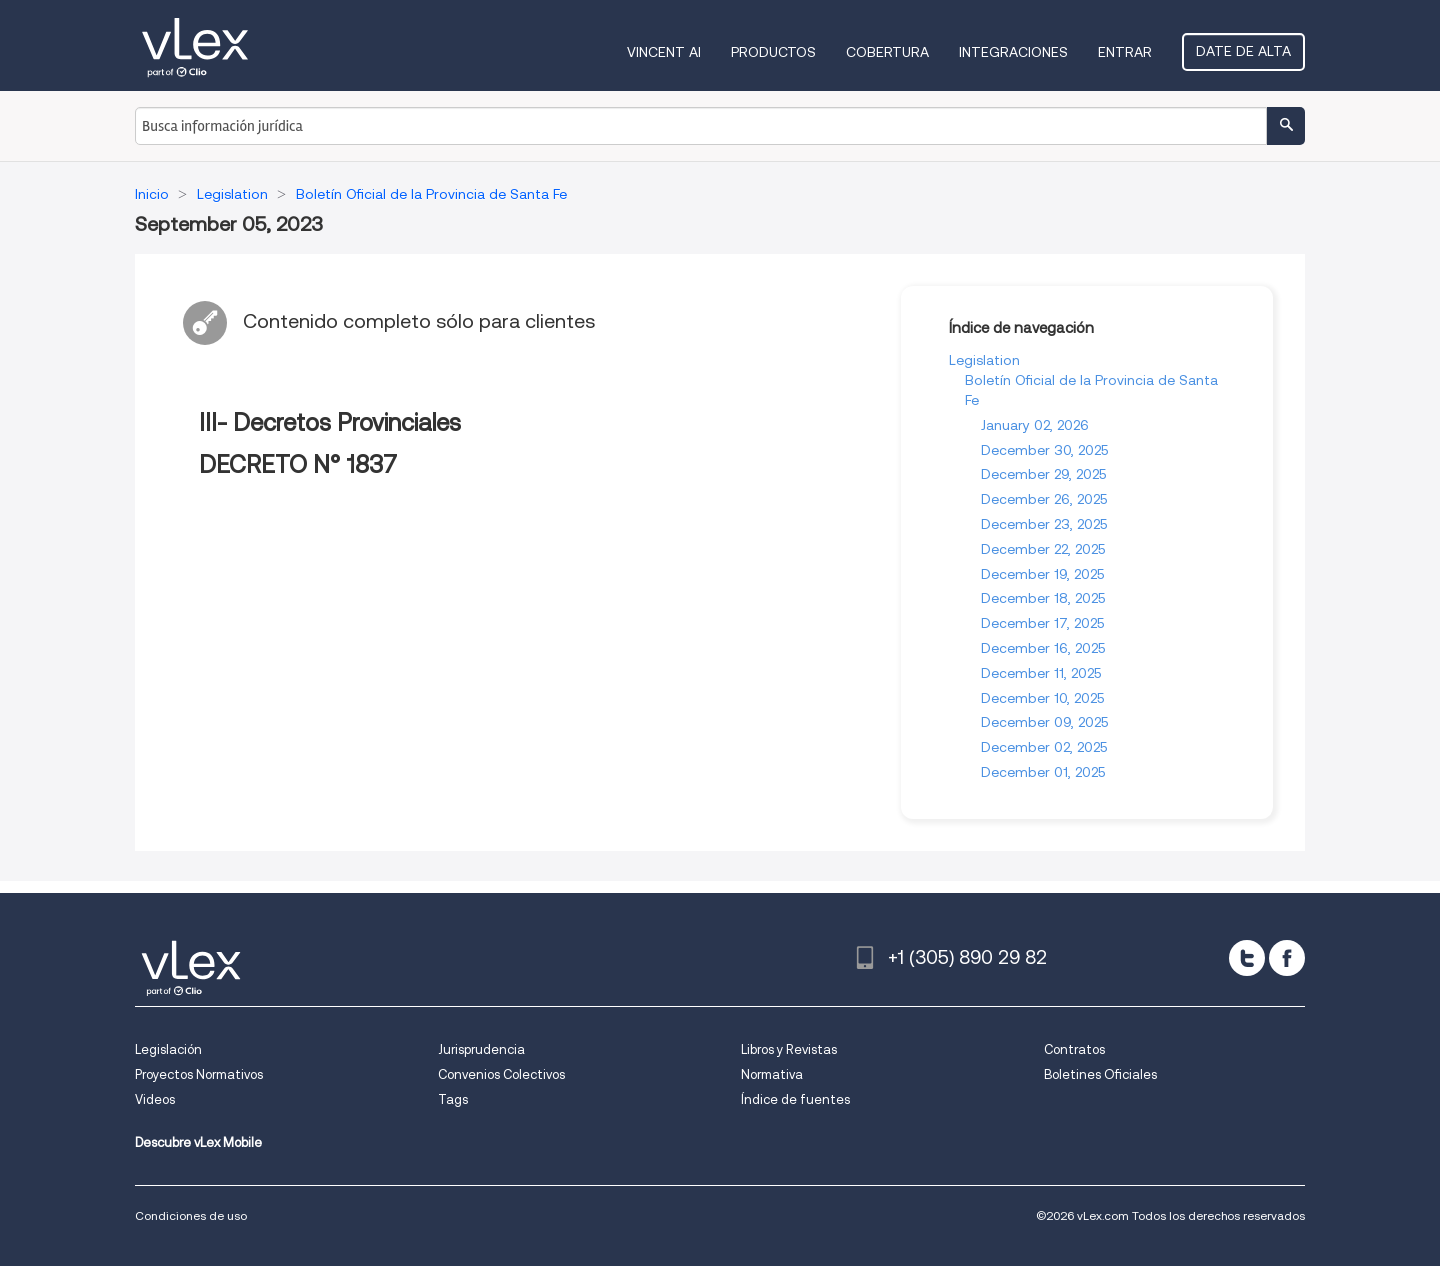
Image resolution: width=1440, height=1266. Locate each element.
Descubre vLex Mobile (198, 1142)
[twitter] (1247, 958)
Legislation (984, 360)
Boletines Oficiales (1100, 1074)
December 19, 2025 (1042, 574)
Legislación (168, 1049)
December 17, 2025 (1042, 623)
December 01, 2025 (1043, 772)
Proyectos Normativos (199, 1074)
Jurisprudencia (481, 1049)
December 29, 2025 (1043, 474)
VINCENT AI (664, 52)
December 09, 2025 (1044, 722)
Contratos (1074, 1049)
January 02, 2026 (1035, 425)
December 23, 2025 (1044, 524)
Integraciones (1013, 52)
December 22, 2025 (1043, 549)
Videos (155, 1099)
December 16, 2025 (1043, 648)
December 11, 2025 (1041, 673)
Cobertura (887, 52)
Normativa (772, 1074)
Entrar (1125, 52)
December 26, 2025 (1044, 499)
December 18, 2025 (1043, 598)
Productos (773, 52)
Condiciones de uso (191, 1215)
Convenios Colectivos (501, 1074)
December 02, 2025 (1044, 747)
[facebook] (1287, 958)
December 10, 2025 (1042, 698)
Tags (453, 1099)
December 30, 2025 (1044, 450)
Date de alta (1243, 51)
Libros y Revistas (789, 1049)
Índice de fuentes (795, 1099)
